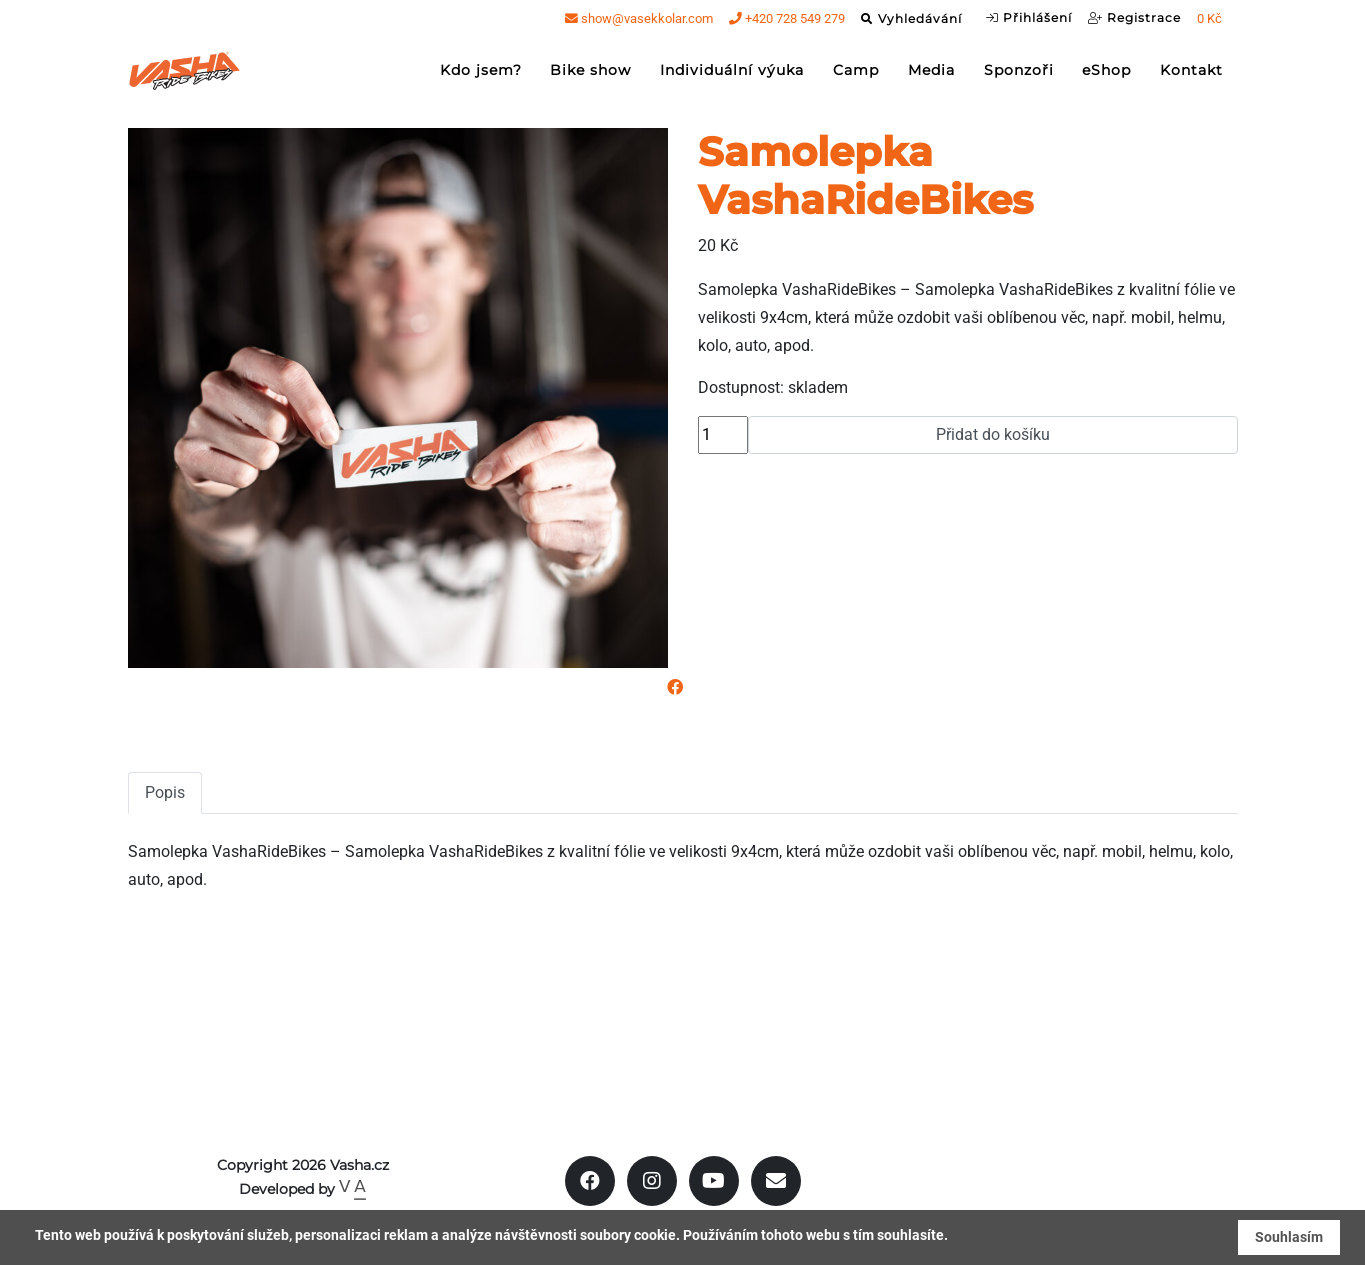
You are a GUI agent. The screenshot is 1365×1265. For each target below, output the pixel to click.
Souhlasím (1289, 1237)
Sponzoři (1019, 76)
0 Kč (1209, 24)
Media (931, 76)
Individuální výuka (732, 76)
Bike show (590, 76)
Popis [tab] (165, 792)
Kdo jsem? (481, 76)
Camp (856, 76)
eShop (1106, 76)
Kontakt (1191, 76)
